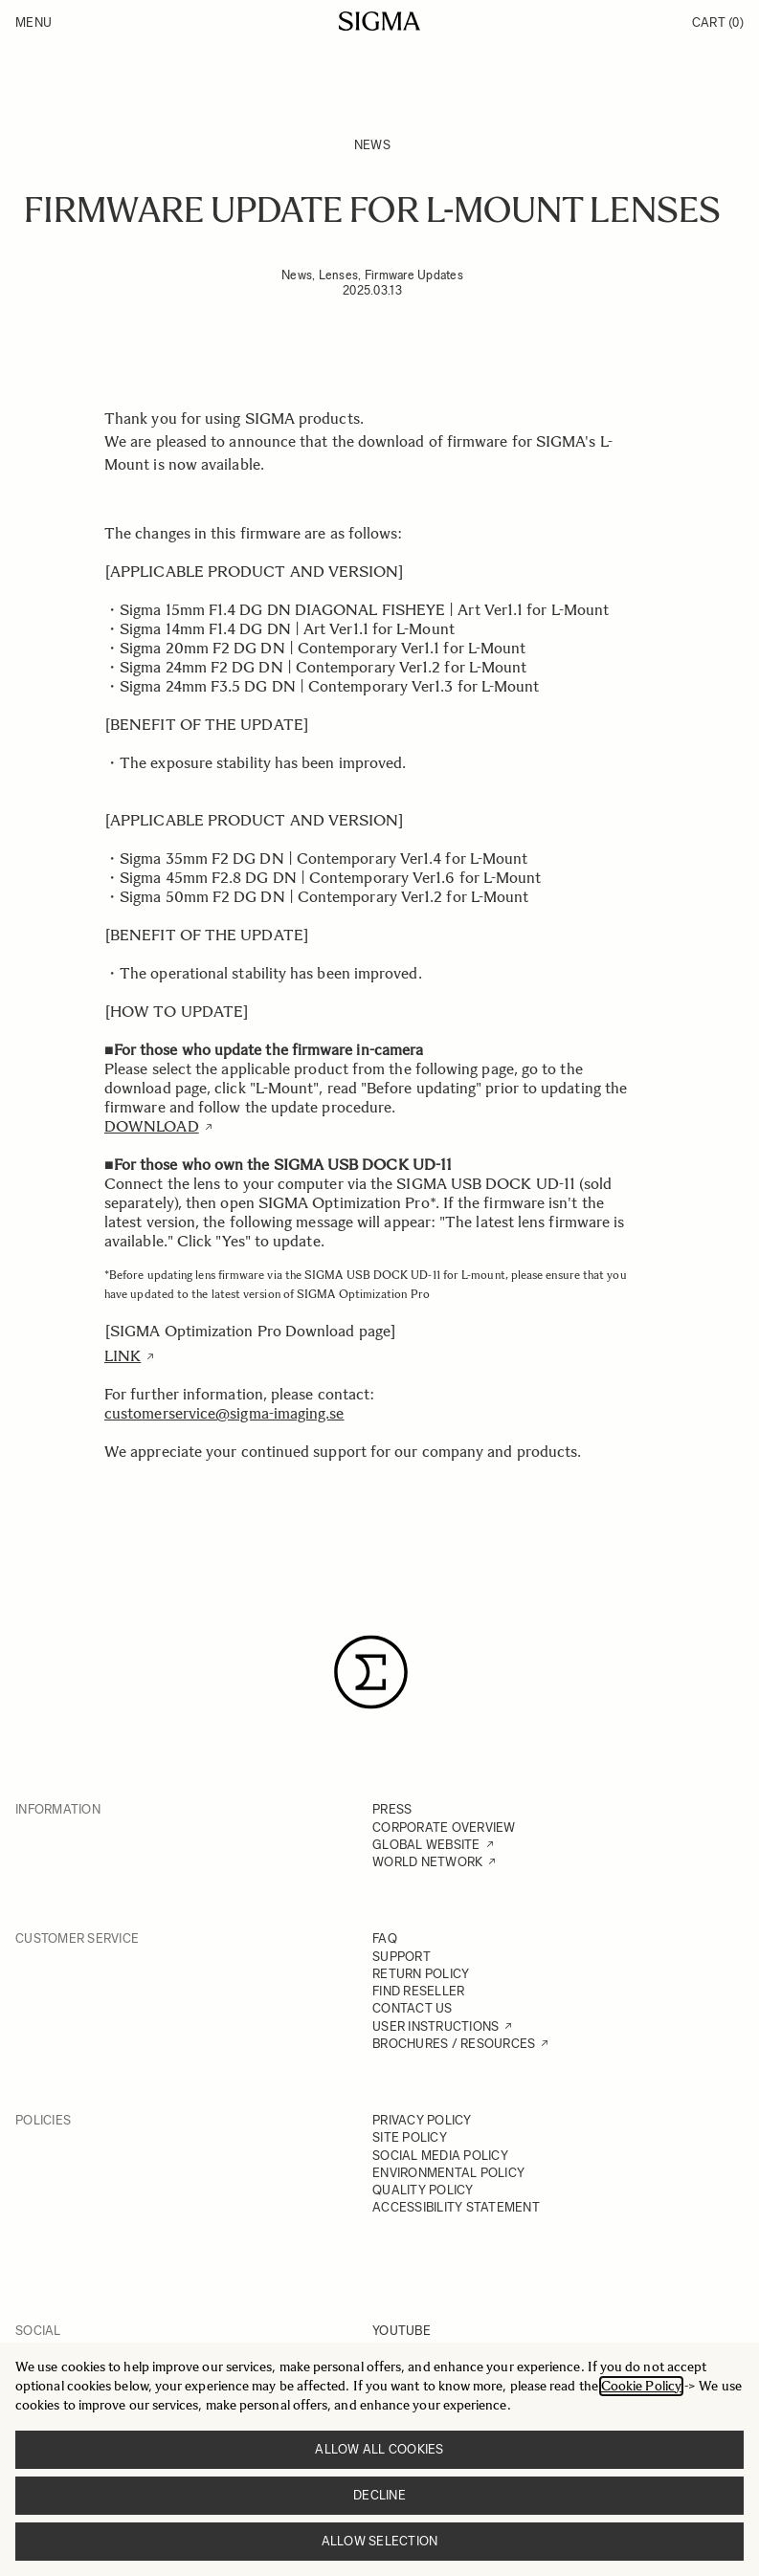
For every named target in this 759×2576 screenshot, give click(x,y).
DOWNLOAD (151, 1126)
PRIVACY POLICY (422, 2120)
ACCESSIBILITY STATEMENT (456, 2207)
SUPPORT (401, 1956)
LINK (122, 1356)
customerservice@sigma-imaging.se (224, 1413)
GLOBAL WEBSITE (426, 1845)
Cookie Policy (641, 2386)
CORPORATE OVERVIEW (444, 1827)
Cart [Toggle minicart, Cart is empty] (718, 22)
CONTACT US (412, 2008)
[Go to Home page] (379, 21)
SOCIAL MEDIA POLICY (440, 2155)
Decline (379, 2495)
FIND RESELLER (418, 1991)
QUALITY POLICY (423, 2190)
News (372, 145)
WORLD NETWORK (427, 1862)
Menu (33, 22)
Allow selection (380, 2541)
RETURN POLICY (420, 1974)
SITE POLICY (409, 2137)
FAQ (384, 1938)
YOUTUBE (401, 2330)
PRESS (392, 1809)
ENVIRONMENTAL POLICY (448, 2173)
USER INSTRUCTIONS (435, 2026)
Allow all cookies (379, 2449)
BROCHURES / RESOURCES (453, 2044)
